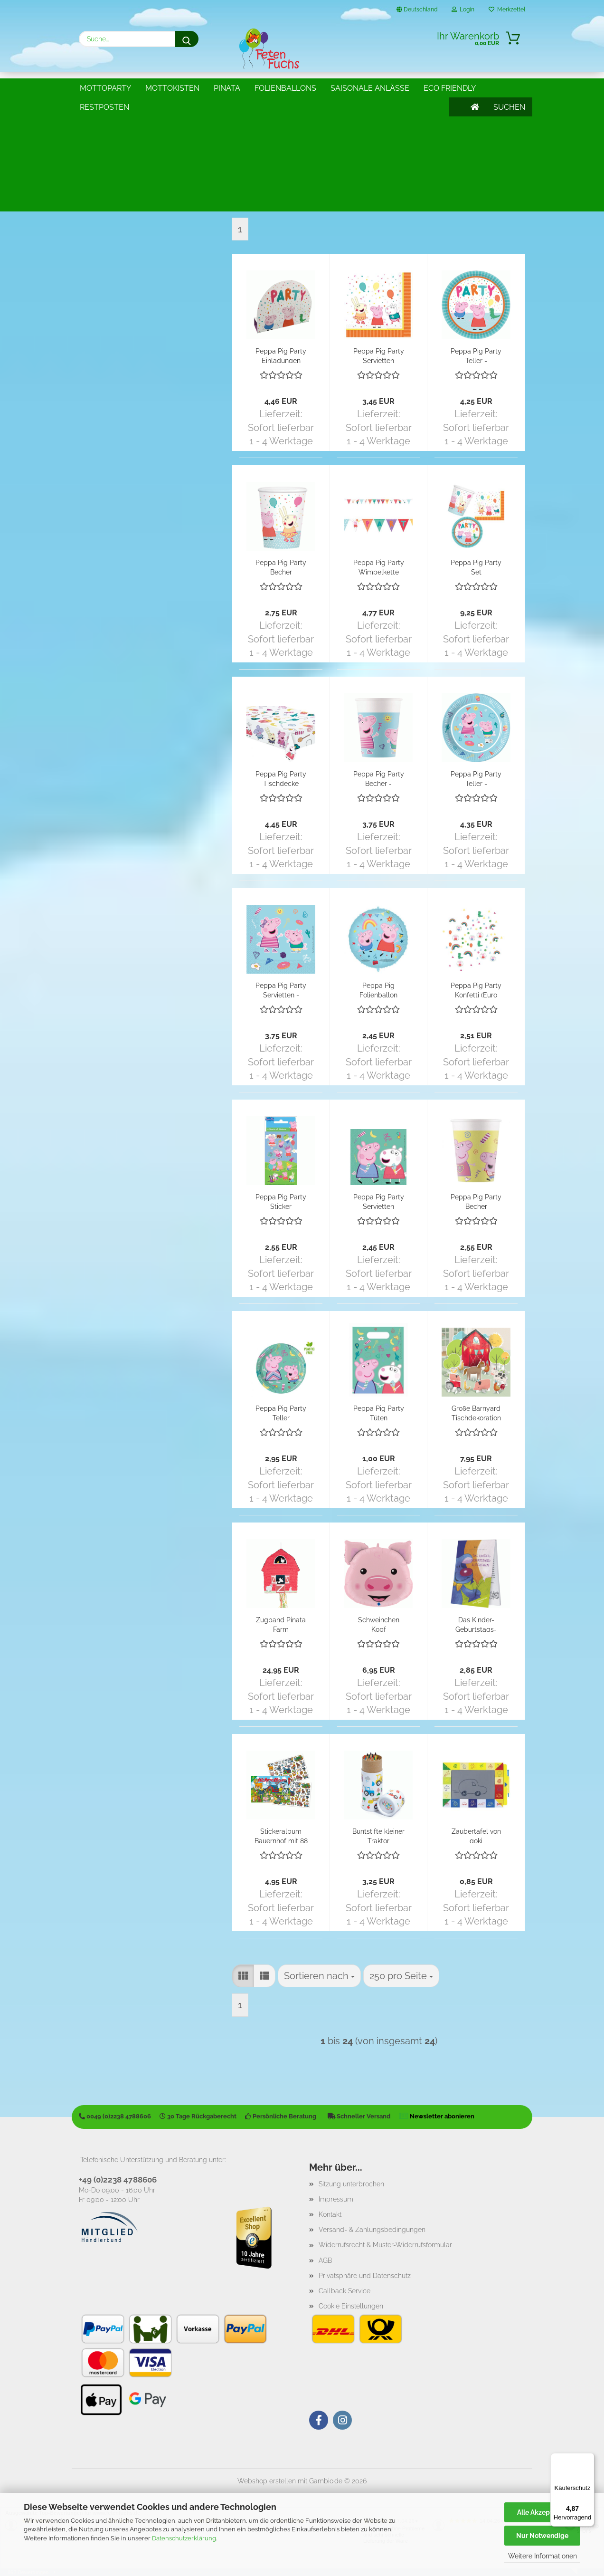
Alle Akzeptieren (542, 2512)
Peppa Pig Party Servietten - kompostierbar (280, 989)
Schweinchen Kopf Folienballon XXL (378, 1624)
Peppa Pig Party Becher (280, 567)
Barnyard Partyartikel (116, 134)
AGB (325, 2260)
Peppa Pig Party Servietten (378, 355)
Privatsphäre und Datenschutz (365, 2275)
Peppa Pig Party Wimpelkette (378, 567)
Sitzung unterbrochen (351, 2184)
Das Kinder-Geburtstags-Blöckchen (476, 1624)
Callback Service (344, 2291)
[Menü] (589, 2458)
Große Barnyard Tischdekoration (476, 1412)
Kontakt (330, 2214)
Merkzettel (507, 9)
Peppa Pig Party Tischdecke (280, 778)
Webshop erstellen (266, 2481)
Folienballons (285, 88)
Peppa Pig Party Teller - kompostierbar (476, 778)
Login (463, 9)
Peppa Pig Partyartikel (119, 150)
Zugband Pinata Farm (281, 1624)
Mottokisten (172, 88)
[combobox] (319, 200)
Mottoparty (105, 88)
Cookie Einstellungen (351, 2306)
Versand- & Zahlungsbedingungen (372, 2229)
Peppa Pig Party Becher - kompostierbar (378, 778)
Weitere (347, 88)
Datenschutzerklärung (184, 2538)
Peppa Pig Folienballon (378, 989)
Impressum (336, 2199)
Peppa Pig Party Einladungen (280, 355)
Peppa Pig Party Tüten (378, 1412)
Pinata (227, 88)
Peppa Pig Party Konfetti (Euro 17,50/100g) (476, 989)
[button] (243, 200)
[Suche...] (186, 39)
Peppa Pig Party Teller (280, 1412)
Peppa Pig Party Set (476, 567)
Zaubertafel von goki (476, 1835)
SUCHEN (509, 88)
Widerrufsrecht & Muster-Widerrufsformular (385, 2245)
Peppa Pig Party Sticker (280, 1201)
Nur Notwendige (542, 2535)
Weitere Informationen (542, 2556)
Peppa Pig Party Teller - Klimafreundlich (476, 355)
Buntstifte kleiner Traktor (378, 1835)
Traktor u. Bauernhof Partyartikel (135, 166)
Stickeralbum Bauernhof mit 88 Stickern (281, 1835)
